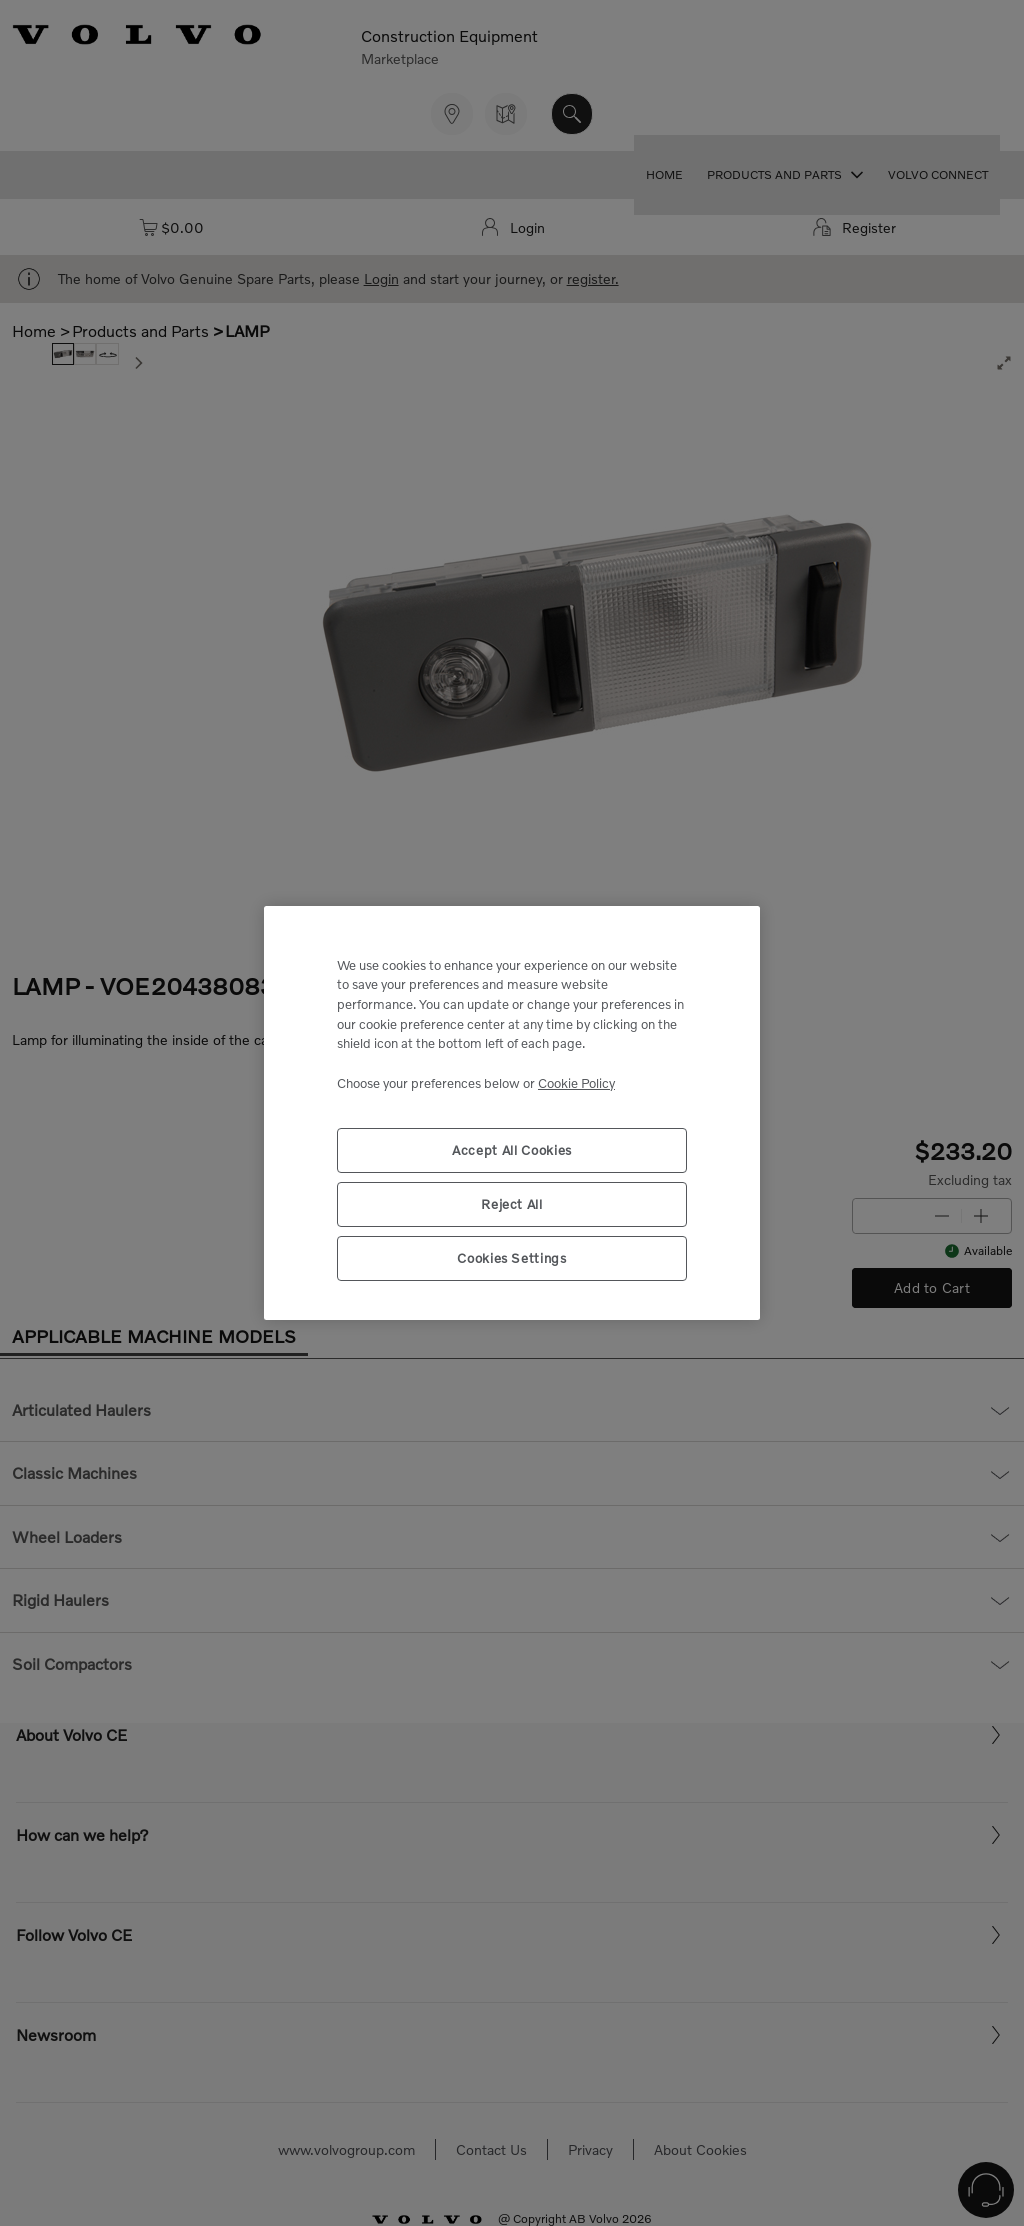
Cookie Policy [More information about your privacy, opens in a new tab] (576, 1083)
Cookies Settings (512, 1258)
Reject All (512, 1204)
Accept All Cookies (512, 1150)
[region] (512, 1113)
